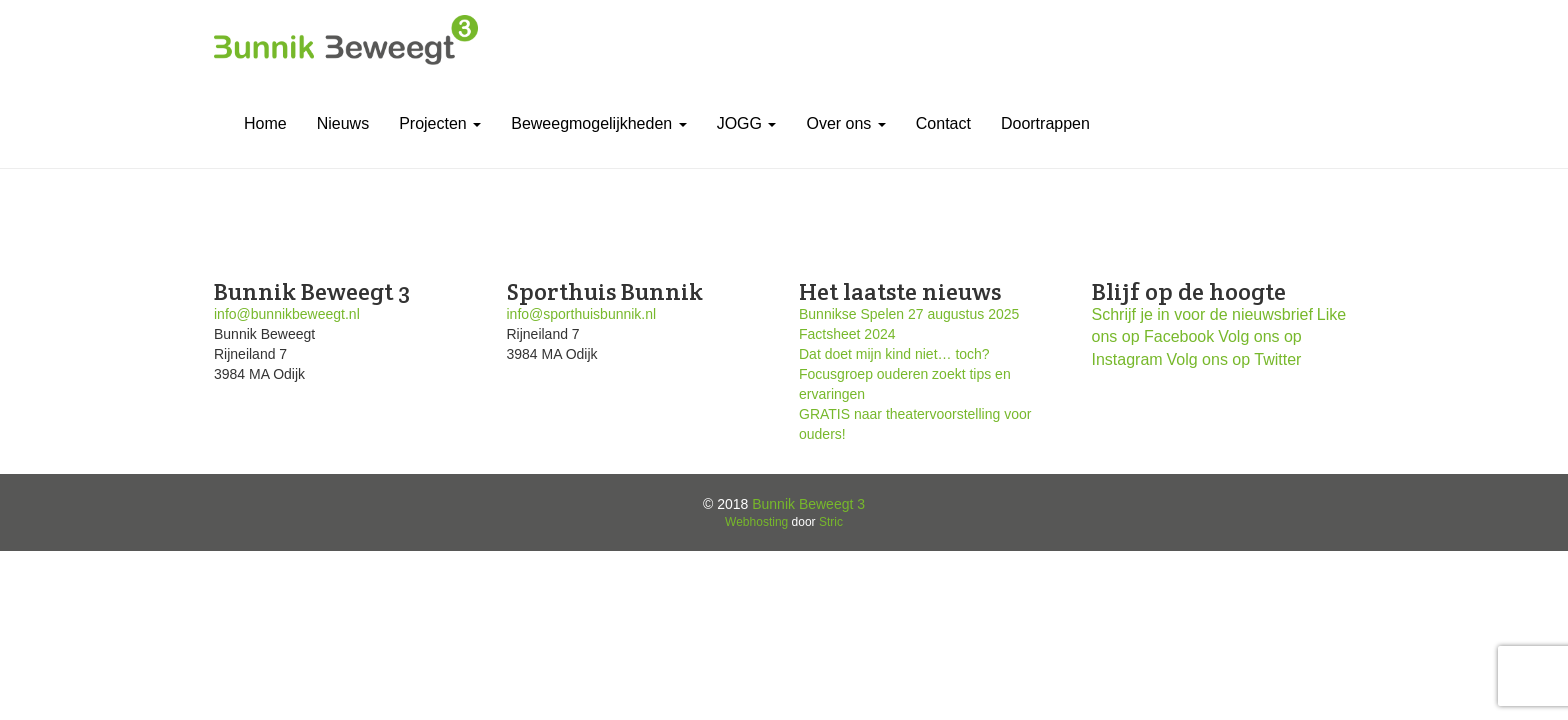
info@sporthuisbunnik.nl (582, 314)
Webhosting (756, 522)
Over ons (845, 123)
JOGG (747, 123)
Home (265, 123)
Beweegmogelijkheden (598, 123)
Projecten (440, 123)
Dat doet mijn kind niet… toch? (894, 354)
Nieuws (343, 123)
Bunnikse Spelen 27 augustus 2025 (909, 314)
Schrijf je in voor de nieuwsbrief (1202, 314)
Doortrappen (1045, 123)
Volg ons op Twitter (1234, 359)
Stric (831, 522)
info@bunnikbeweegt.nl (287, 314)
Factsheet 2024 (847, 334)
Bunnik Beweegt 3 (808, 504)
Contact (943, 123)
